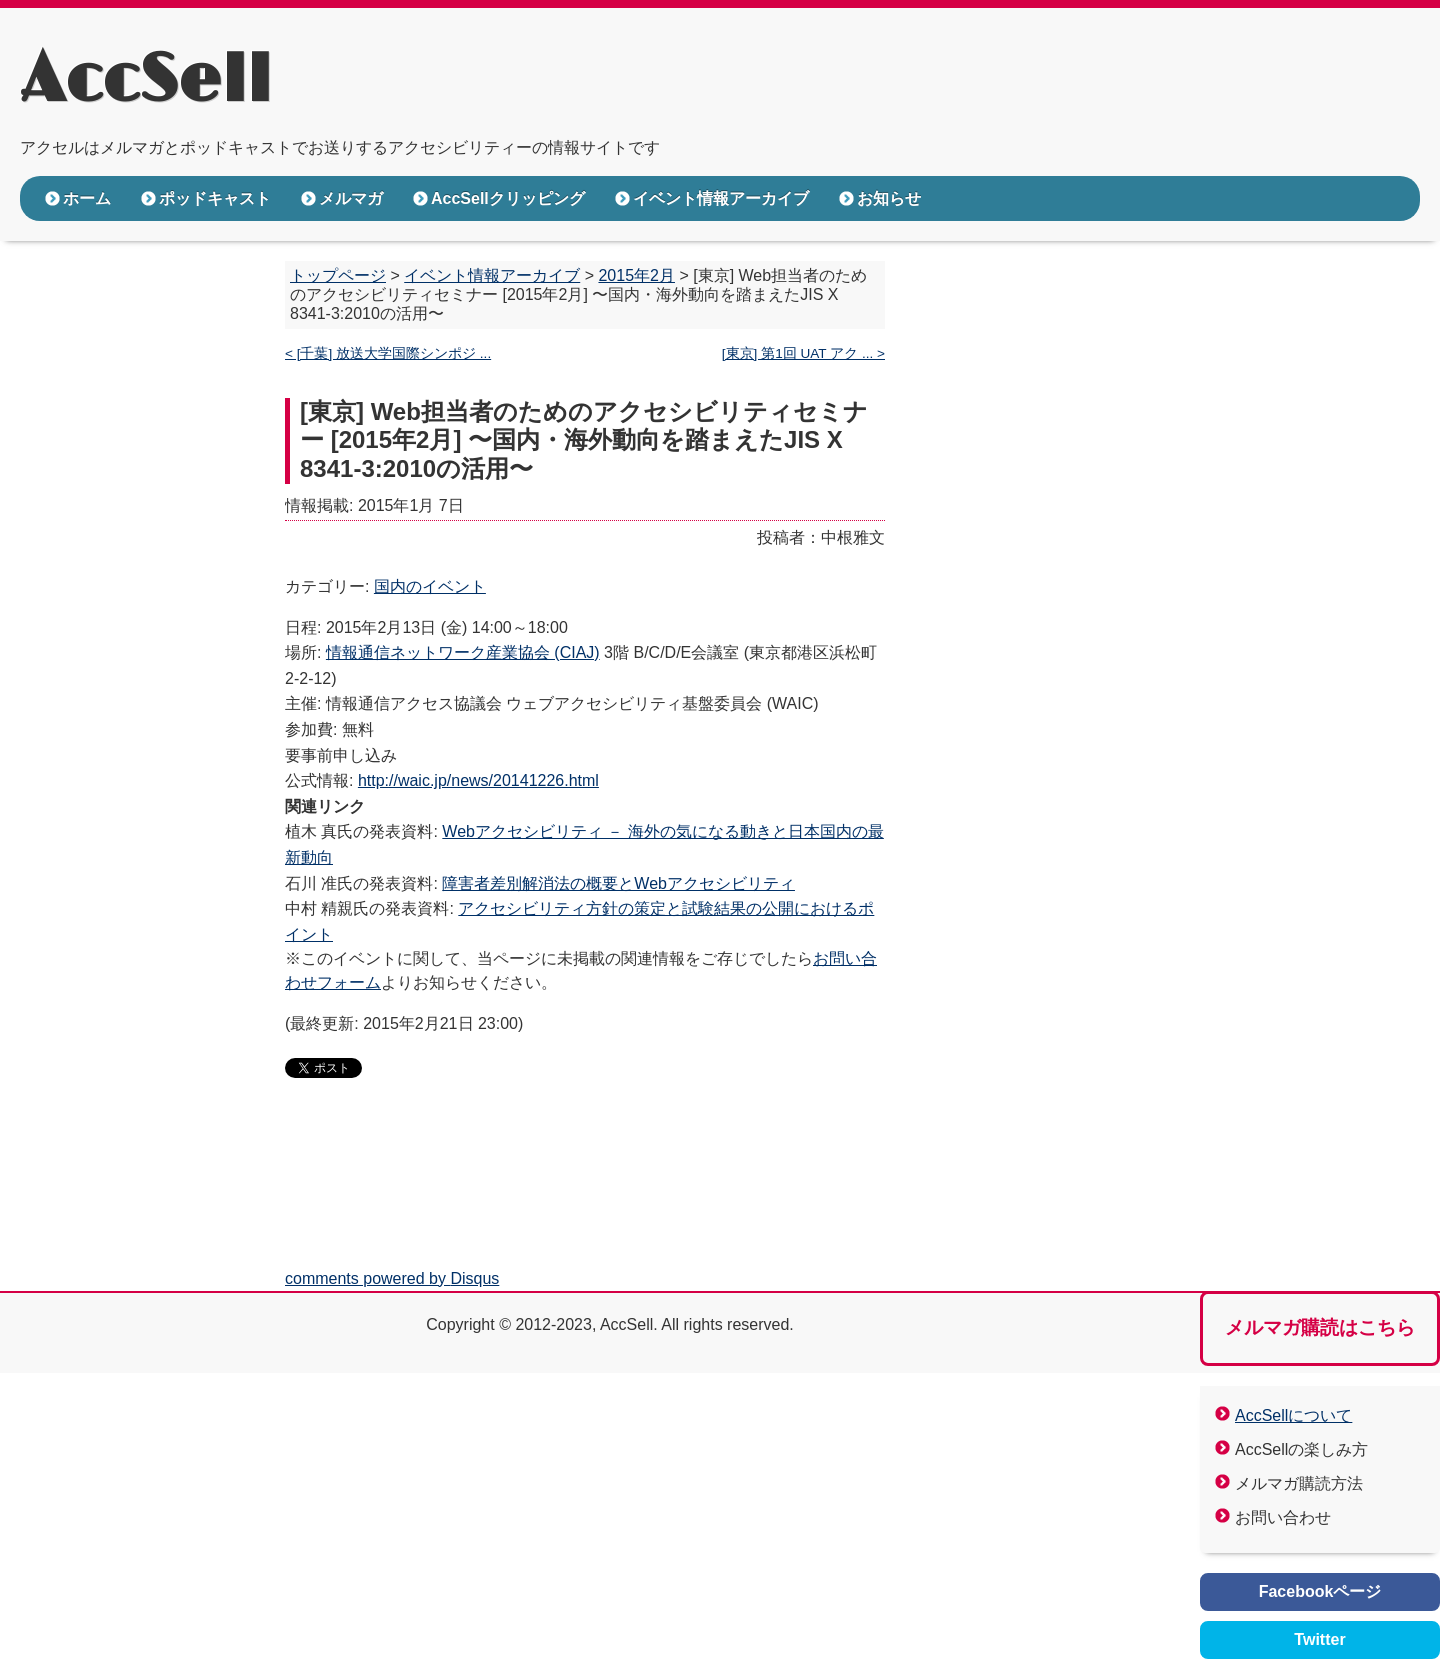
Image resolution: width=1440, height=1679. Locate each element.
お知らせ (889, 198)
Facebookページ (1320, 1591)
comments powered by (392, 1278)
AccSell (145, 81)
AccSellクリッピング (508, 198)
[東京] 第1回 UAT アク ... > (803, 353)
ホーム (87, 198)
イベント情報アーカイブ (721, 198)
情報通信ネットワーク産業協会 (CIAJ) (463, 652)
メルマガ (351, 198)
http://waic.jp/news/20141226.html (478, 780)
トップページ (338, 275)
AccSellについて (1293, 1415)
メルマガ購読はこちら (1320, 1327)
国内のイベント (430, 586)
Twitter (1319, 1639)
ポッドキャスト (215, 198)
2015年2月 (636, 275)
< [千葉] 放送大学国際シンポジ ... (388, 353)
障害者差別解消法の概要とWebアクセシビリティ (618, 883)
